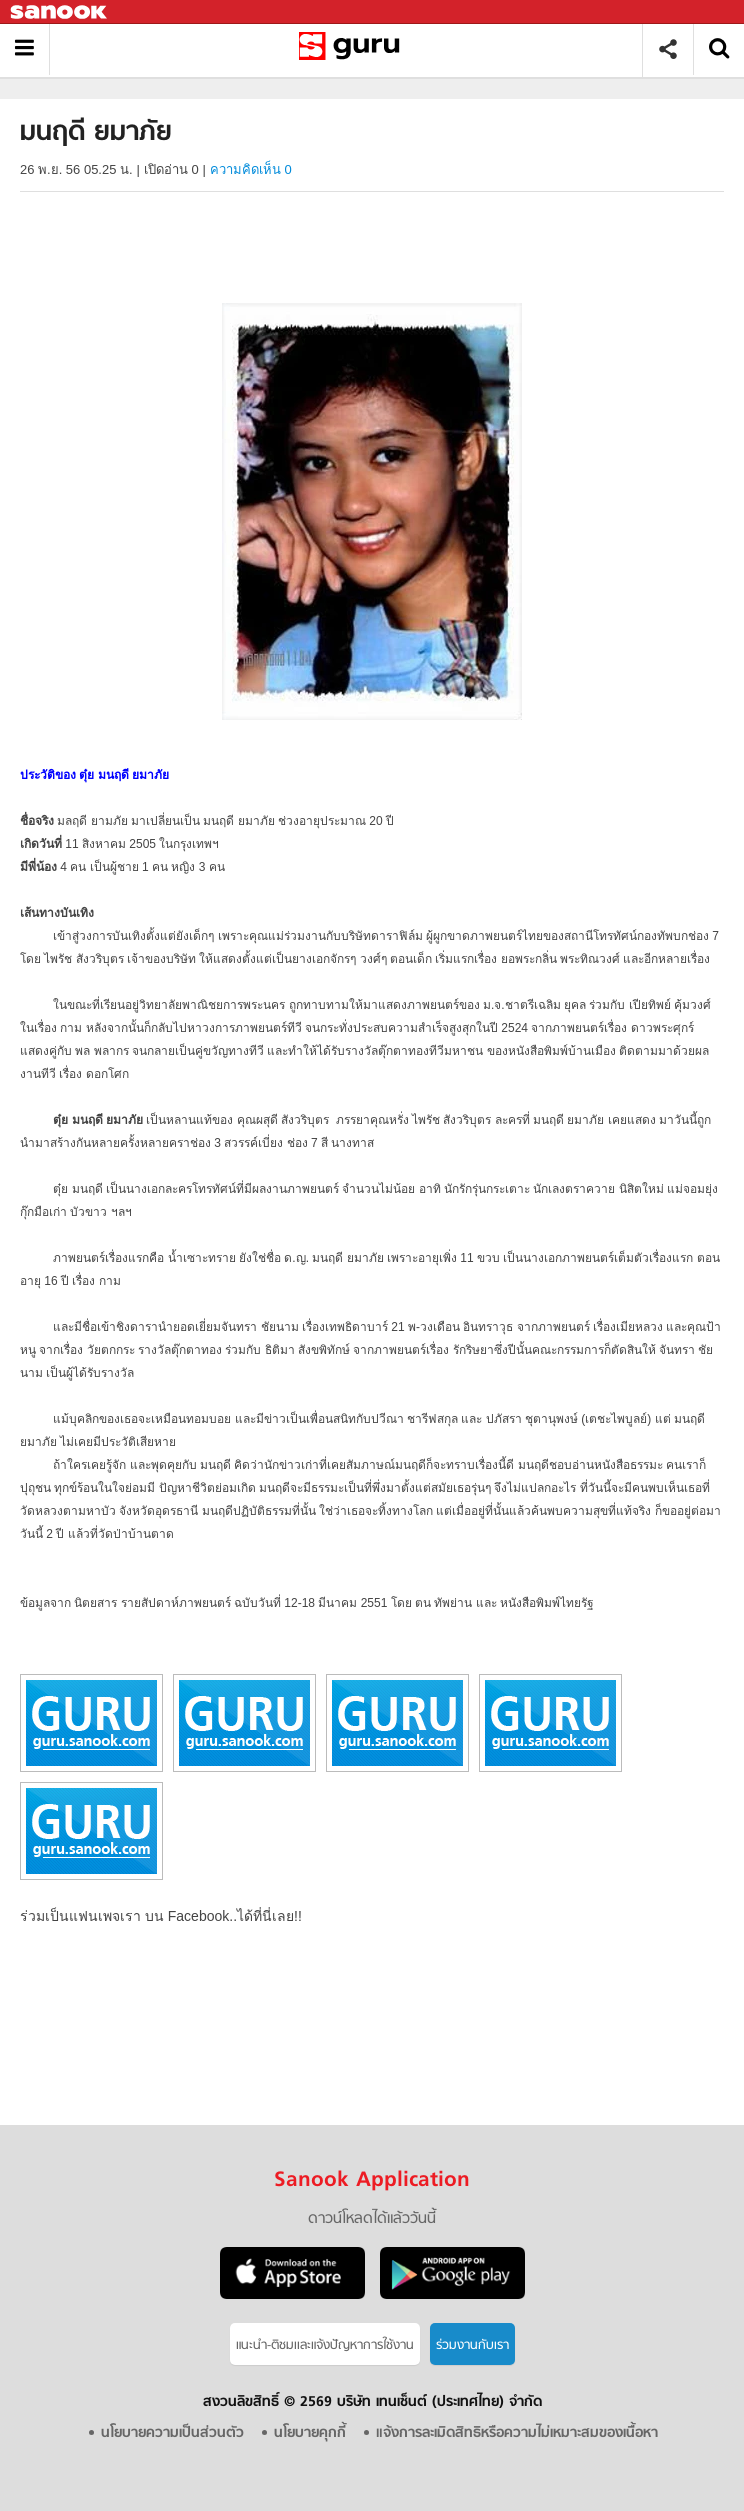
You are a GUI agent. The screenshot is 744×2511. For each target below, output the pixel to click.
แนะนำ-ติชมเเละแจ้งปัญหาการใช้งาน (325, 2345)
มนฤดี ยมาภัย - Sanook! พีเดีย (353, 49)
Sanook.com (60, 12)
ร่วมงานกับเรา (472, 2345)
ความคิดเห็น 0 (251, 169)
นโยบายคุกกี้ (310, 2433)
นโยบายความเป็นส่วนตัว (172, 2433)
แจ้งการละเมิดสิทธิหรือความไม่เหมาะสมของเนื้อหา (517, 2433)
